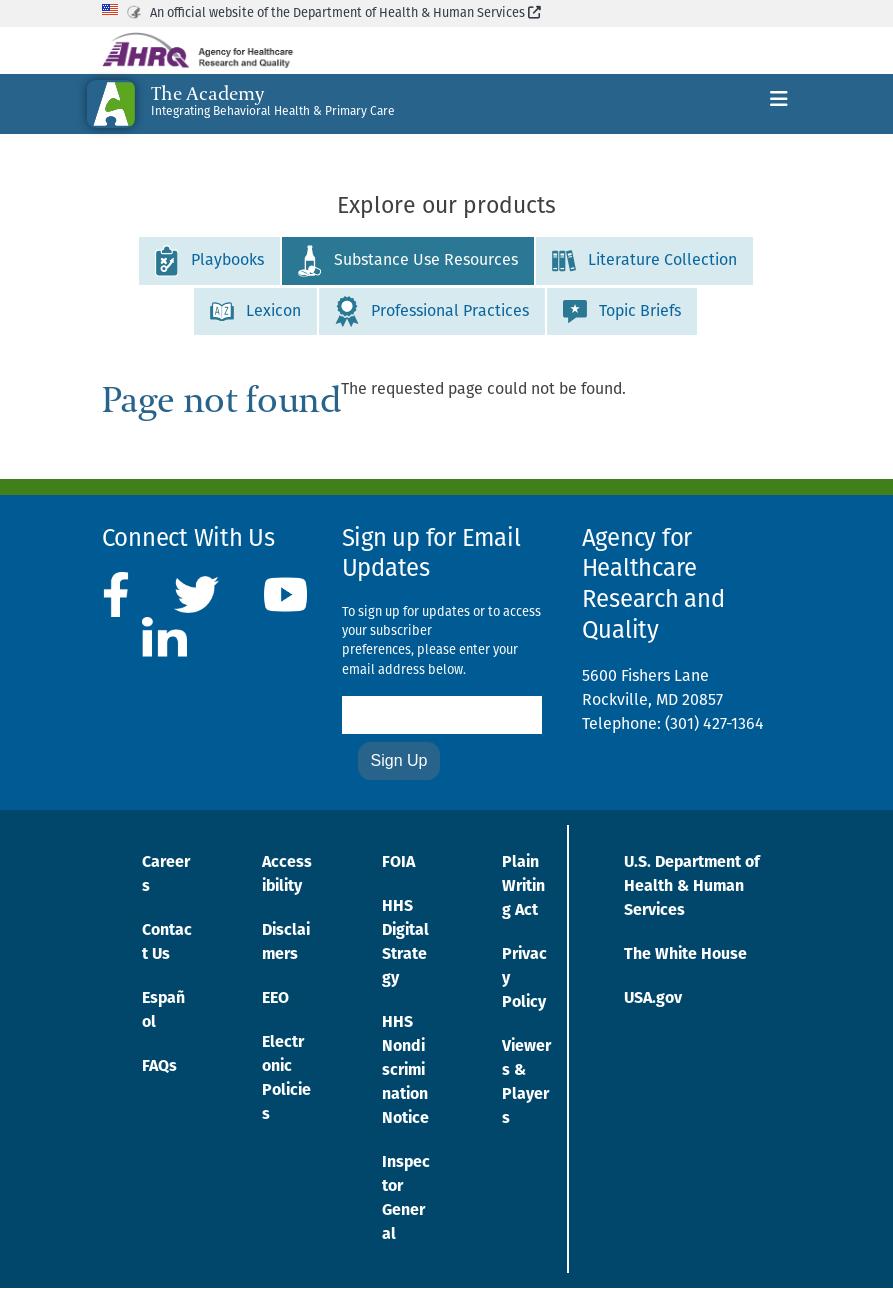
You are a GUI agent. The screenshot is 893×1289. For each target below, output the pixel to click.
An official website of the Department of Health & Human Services (345, 13)
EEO (275, 999)
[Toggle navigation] (779, 104)
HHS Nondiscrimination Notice (405, 1071)
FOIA (398, 863)
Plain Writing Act (523, 887)
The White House (685, 955)
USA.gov (653, 999)
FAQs (159, 1067)
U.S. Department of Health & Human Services (692, 887)
